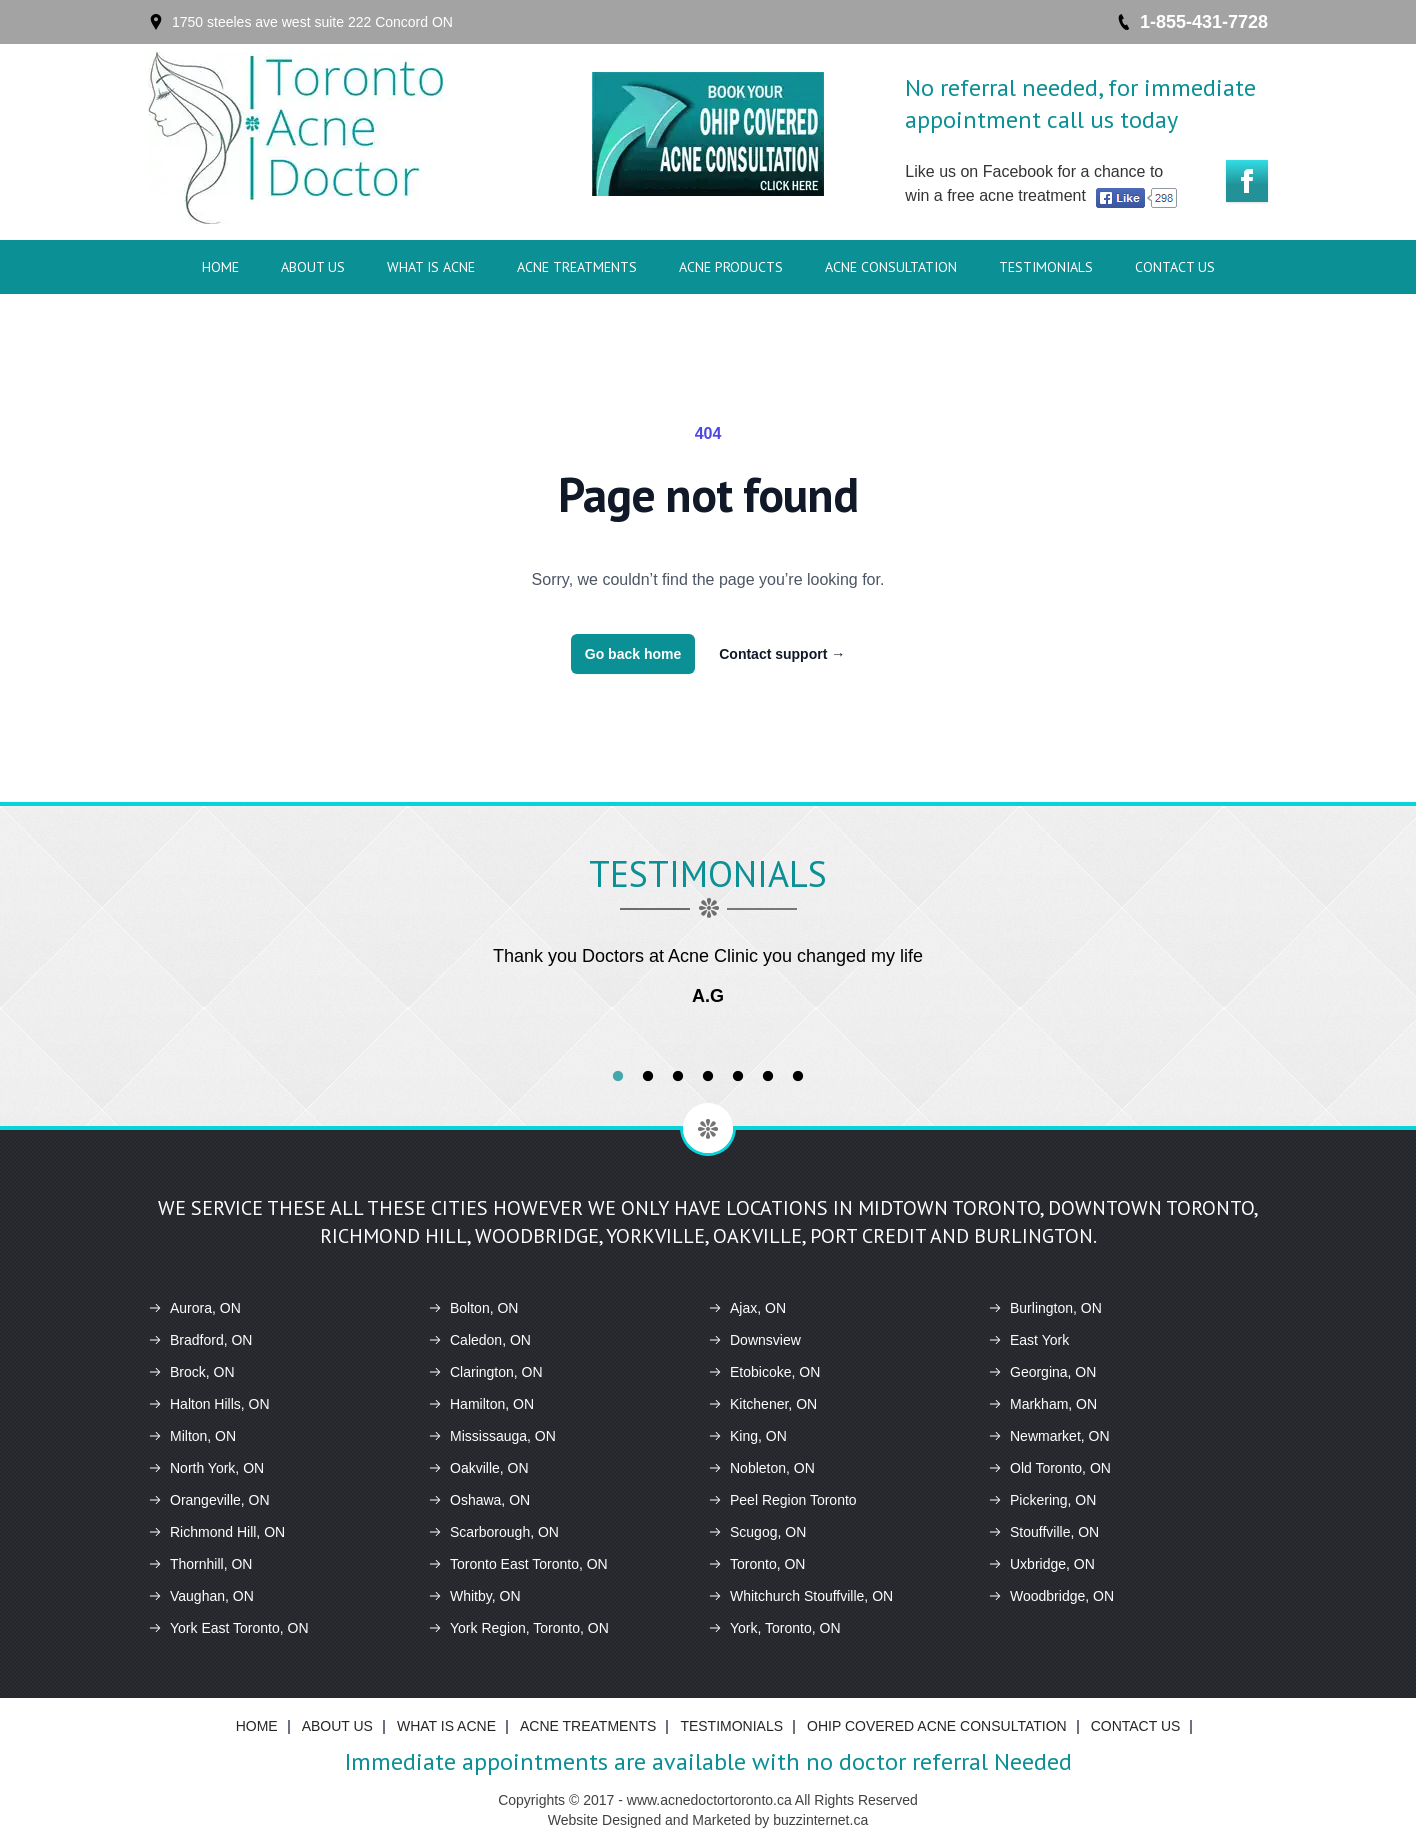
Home (220, 267)
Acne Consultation (891, 267)
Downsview (754, 1340)
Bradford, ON (200, 1340)
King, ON (747, 1436)
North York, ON (206, 1468)
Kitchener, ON (762, 1404)
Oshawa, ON (479, 1500)
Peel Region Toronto (782, 1500)
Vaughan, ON (201, 1596)
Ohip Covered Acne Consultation (937, 1726)
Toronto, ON (756, 1564)
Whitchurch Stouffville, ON (800, 1596)
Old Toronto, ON (1049, 1468)
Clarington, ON (485, 1372)
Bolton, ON (473, 1308)
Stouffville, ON (1043, 1532)
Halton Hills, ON (209, 1404)
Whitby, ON (474, 1596)
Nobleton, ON (761, 1468)
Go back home (633, 654)
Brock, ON (191, 1372)
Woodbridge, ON (1051, 1596)
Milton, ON (192, 1436)
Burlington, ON (1045, 1308)
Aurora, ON (194, 1308)
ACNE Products (731, 267)
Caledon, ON (479, 1340)
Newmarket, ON (1049, 1436)
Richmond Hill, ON (216, 1532)
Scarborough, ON (493, 1532)
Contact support (782, 654)
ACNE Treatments (577, 267)
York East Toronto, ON (228, 1628)
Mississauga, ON (492, 1436)
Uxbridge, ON (1041, 1564)
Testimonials (1046, 267)
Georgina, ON (1042, 1372)
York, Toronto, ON (774, 1628)
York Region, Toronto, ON (518, 1628)
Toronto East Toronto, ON (518, 1564)
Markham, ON (1042, 1404)
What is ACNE (431, 267)
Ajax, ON (747, 1308)
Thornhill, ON (200, 1564)
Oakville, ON (478, 1468)
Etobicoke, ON (764, 1372)
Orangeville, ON (209, 1500)
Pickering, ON (1042, 1500)
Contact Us (1175, 267)
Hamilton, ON (481, 1404)
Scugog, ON (757, 1532)
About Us (313, 267)
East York (1028, 1340)
